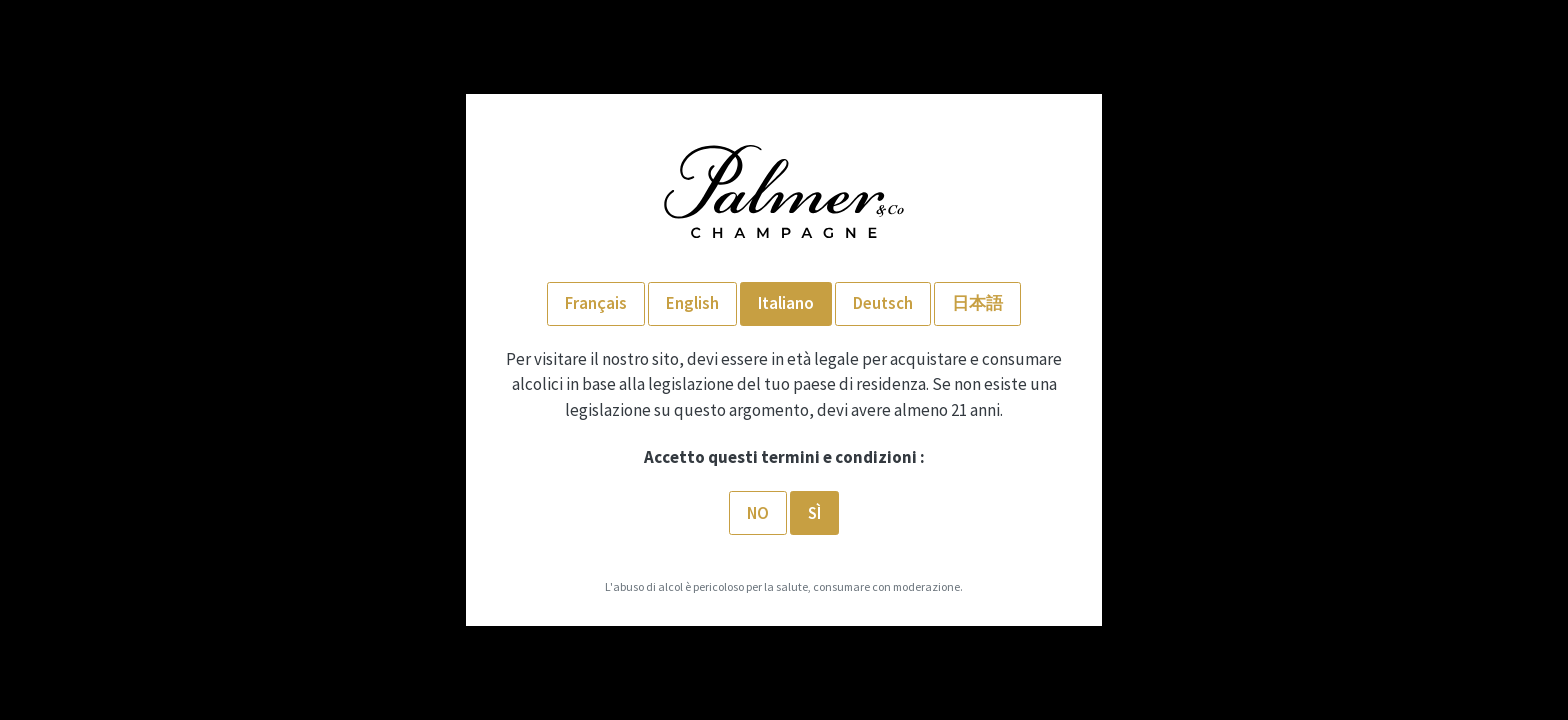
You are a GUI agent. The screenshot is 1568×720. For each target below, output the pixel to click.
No (758, 513)
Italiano (786, 303)
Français (596, 303)
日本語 (977, 303)
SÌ (814, 513)
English (692, 303)
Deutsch (883, 303)
